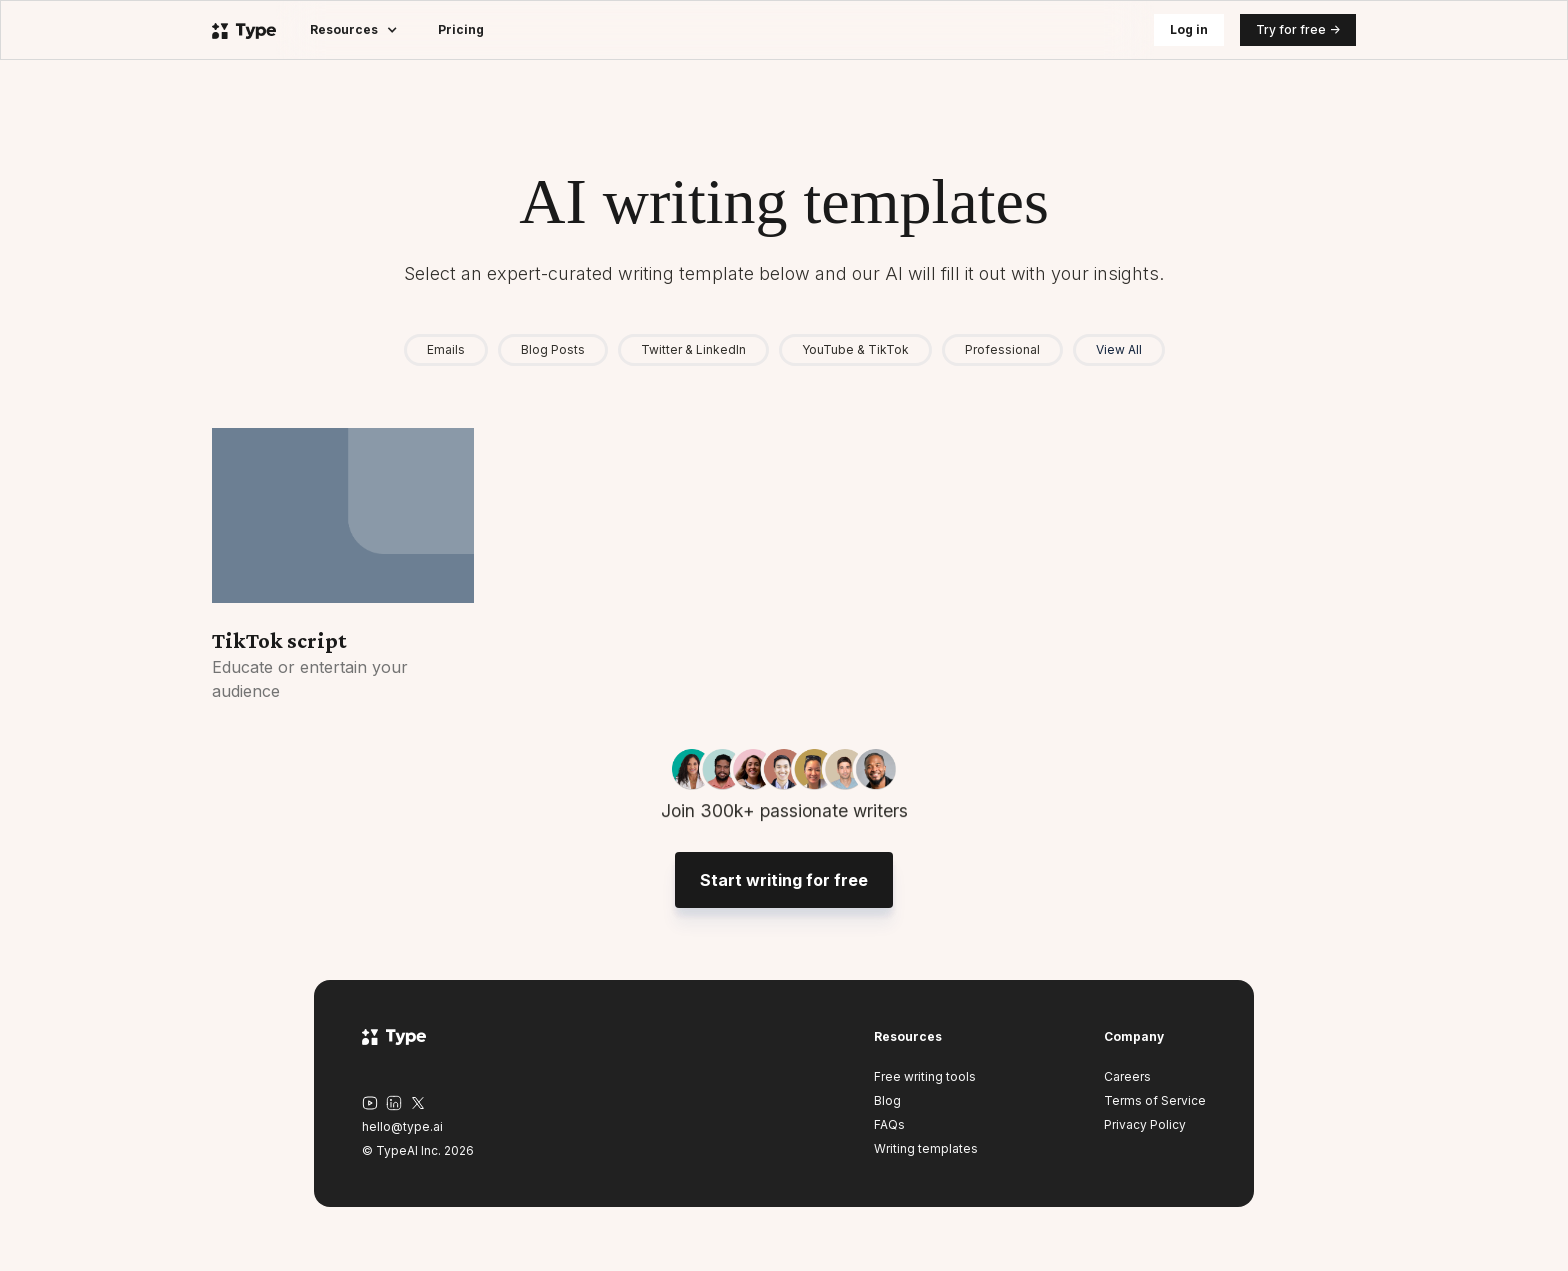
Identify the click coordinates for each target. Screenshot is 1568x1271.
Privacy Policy (1145, 1124)
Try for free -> (1298, 29)
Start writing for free (784, 888)
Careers (1127, 1076)
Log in (1189, 29)
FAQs (889, 1124)
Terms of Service (1155, 1100)
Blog (887, 1100)
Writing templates (926, 1148)
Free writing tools (925, 1076)
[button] (354, 30)
